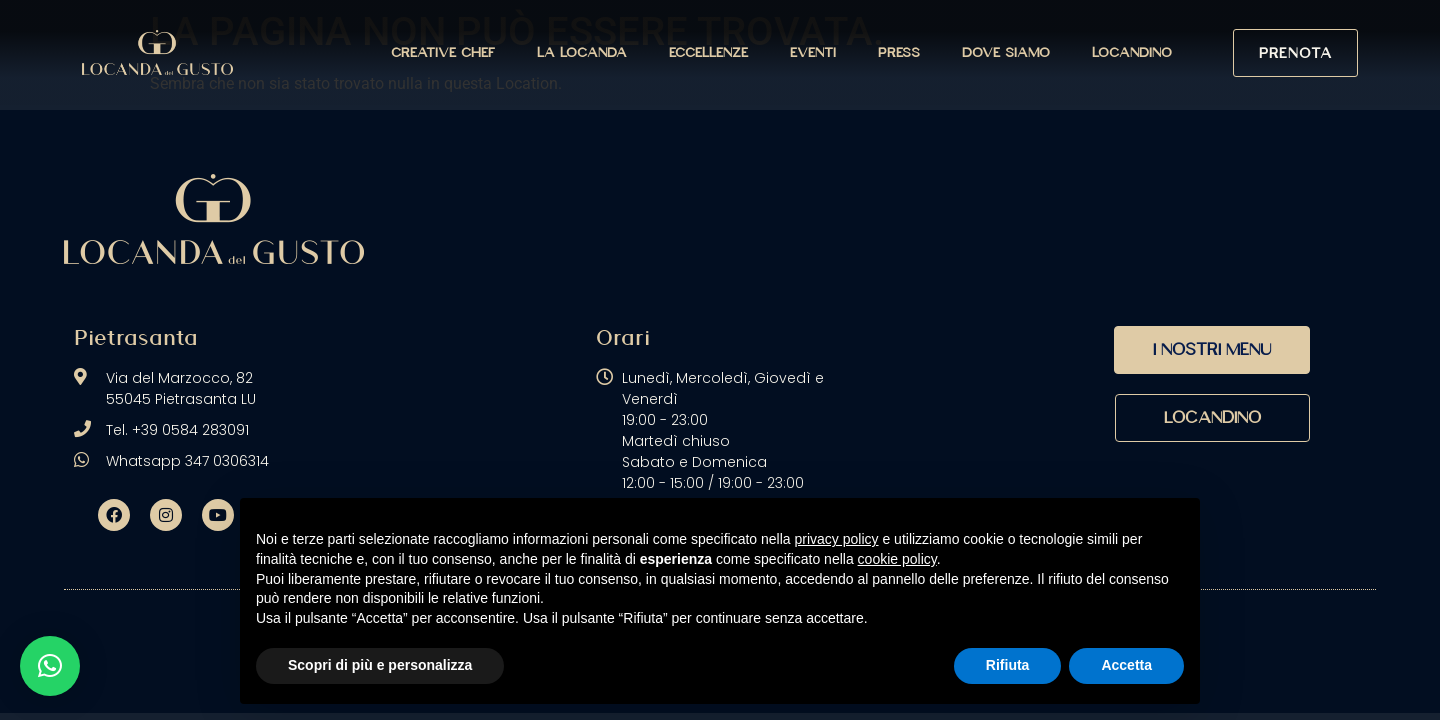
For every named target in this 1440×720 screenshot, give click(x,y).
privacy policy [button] (837, 539)
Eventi (813, 52)
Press (899, 52)
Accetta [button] (1126, 665)
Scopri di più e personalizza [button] (380, 665)
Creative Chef (443, 52)
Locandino (1132, 52)
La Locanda (582, 52)
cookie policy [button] (897, 559)
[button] (50, 666)
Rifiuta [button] (1008, 665)
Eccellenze (708, 52)
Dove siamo (1006, 52)
